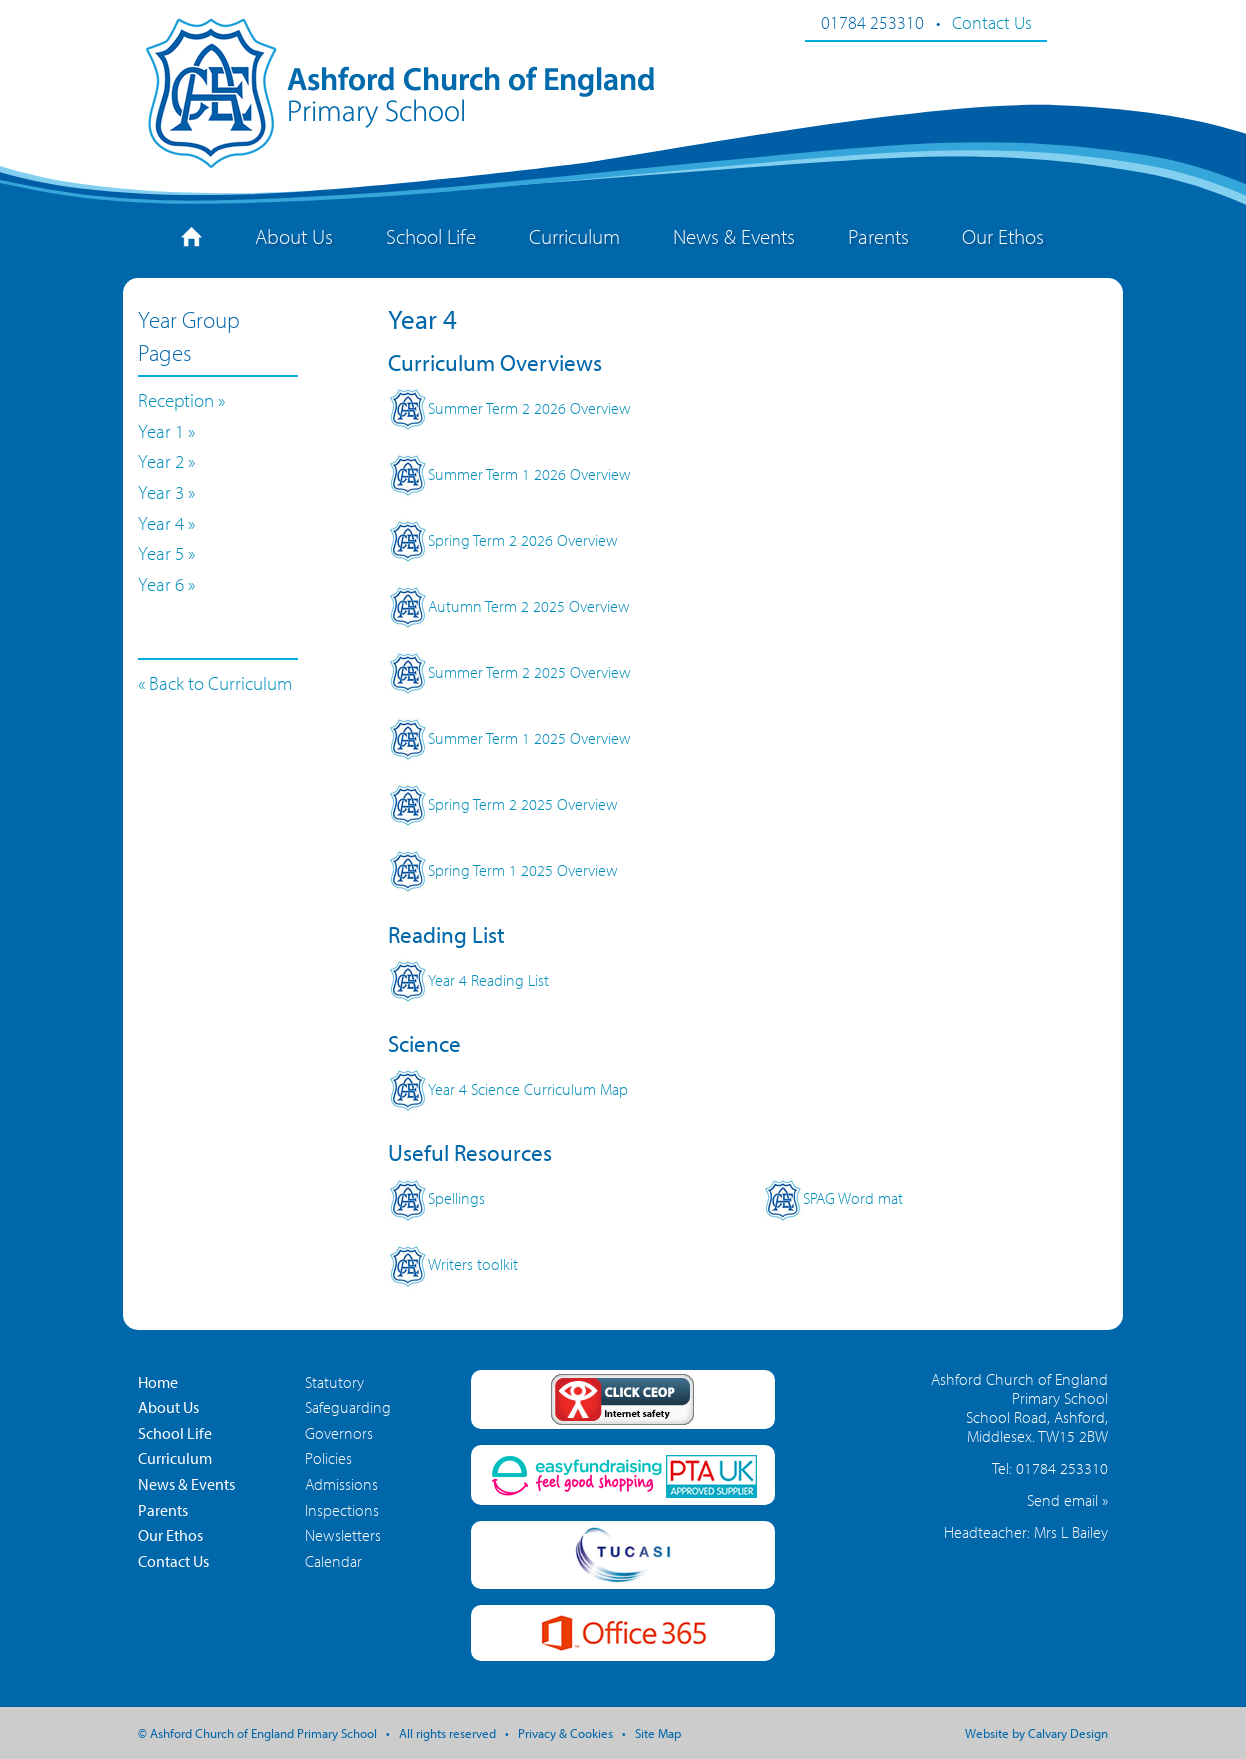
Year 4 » (166, 523)
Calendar (333, 1561)
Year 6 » (166, 584)
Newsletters (343, 1535)
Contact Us (992, 22)
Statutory (334, 1382)
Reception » (181, 400)
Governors (339, 1433)
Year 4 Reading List (468, 980)
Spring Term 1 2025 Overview (503, 870)
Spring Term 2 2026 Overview (503, 540)
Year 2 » (166, 461)
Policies (328, 1458)
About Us (294, 236)
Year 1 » (166, 431)
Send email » (1067, 1500)
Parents (878, 236)
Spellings (436, 1198)
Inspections (342, 1510)
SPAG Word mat (833, 1198)
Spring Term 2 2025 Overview (503, 804)
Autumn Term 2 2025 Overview (509, 606)
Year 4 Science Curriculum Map (508, 1089)
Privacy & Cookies (565, 1733)
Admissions (341, 1484)
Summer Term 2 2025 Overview (509, 672)
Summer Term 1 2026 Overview (509, 474)
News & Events (734, 236)
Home (158, 1382)
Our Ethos (1003, 236)
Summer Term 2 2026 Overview (509, 408)
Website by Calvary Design (1036, 1733)
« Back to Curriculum (215, 683)
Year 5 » (166, 553)
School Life (431, 236)
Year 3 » (166, 492)
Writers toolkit (453, 1264)
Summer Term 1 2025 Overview (509, 738)
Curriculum (574, 236)
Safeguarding (348, 1407)
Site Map (658, 1733)
